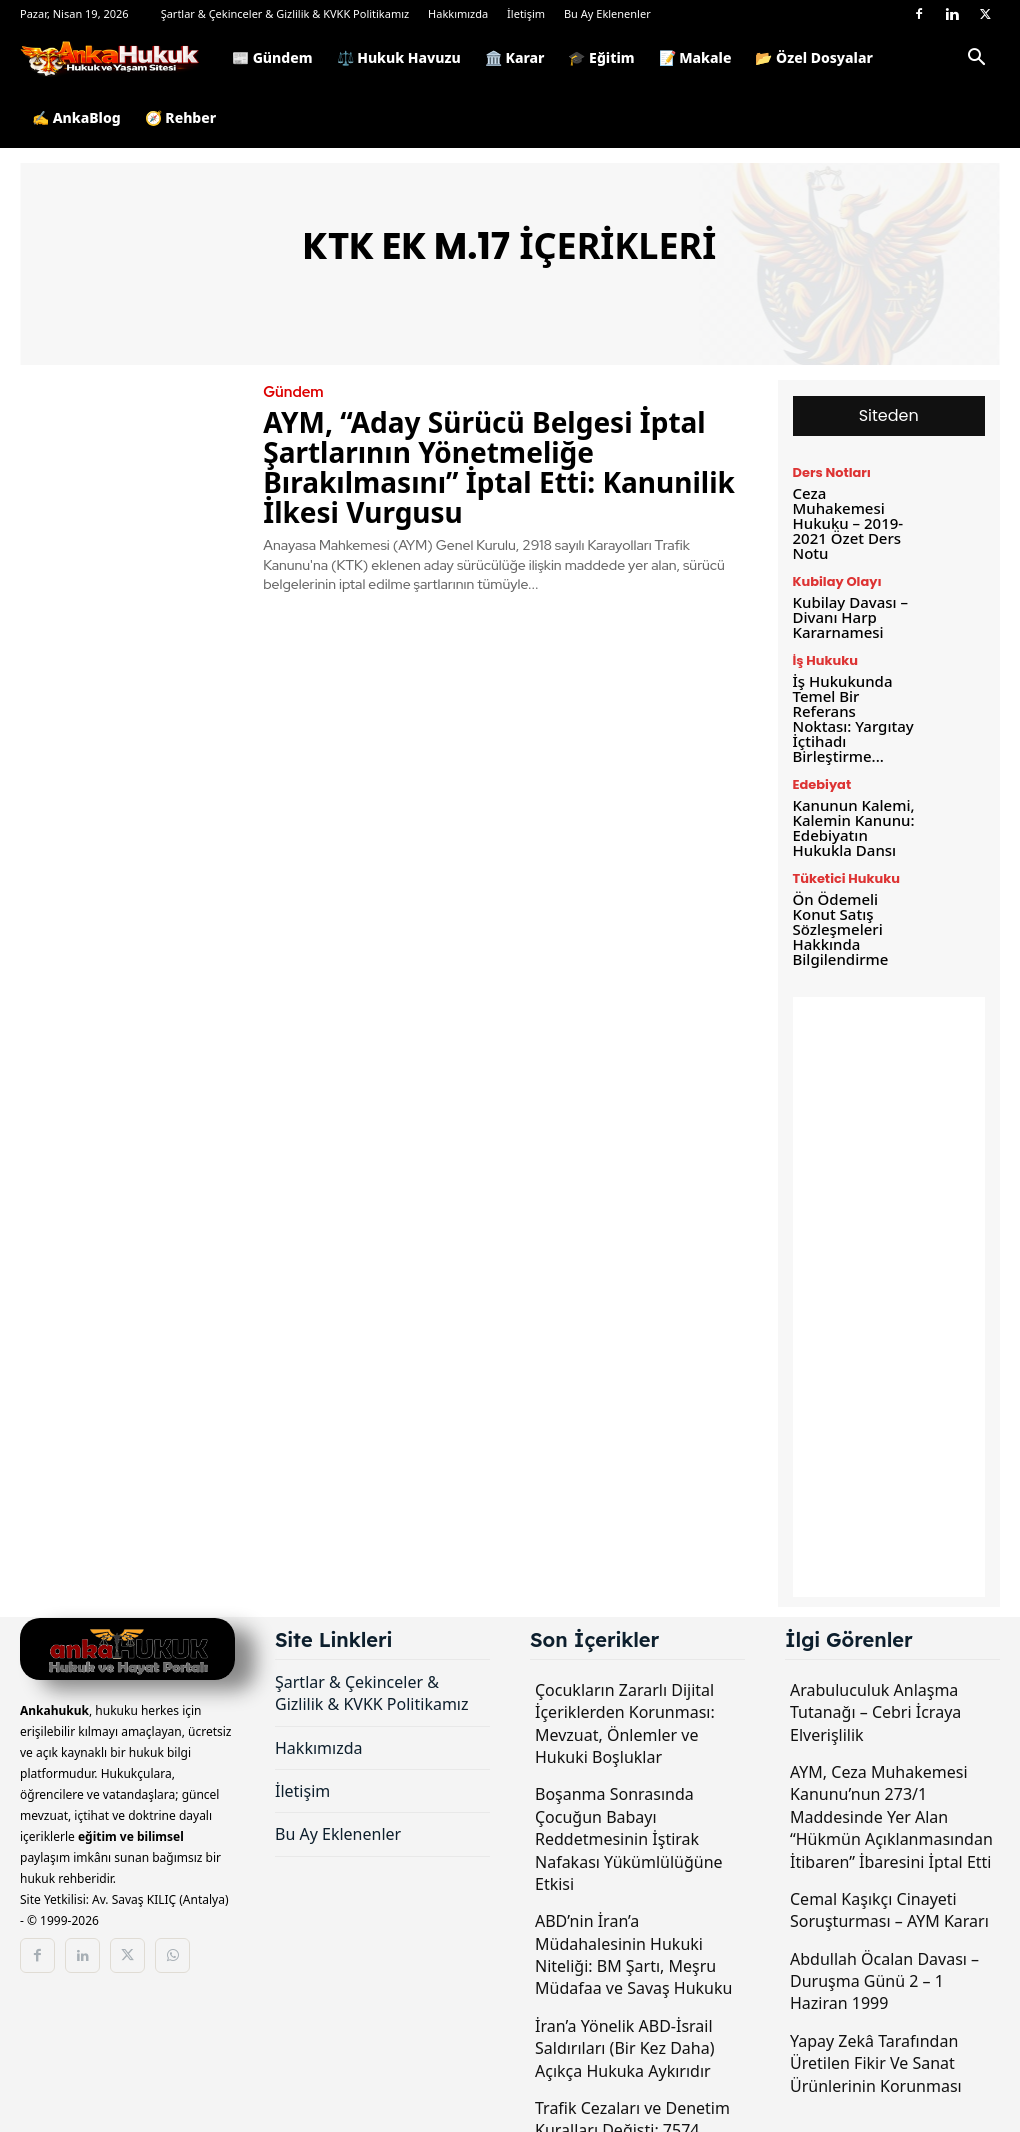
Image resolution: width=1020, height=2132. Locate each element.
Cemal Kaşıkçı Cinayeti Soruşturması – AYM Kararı (889, 1854)
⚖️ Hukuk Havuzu (399, 57)
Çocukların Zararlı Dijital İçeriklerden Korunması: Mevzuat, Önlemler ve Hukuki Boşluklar (625, 1667)
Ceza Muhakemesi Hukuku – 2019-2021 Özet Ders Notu (853, 512)
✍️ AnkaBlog (76, 117)
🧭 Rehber (181, 117)
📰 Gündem (272, 57)
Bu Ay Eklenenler (607, 13)
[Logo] (120, 58)
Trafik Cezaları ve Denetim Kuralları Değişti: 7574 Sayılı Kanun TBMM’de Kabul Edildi (632, 2085)
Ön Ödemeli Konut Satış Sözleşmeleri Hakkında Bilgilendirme (837, 875)
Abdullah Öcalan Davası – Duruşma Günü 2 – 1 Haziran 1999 (884, 1925)
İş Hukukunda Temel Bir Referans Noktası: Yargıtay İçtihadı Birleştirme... (852, 683)
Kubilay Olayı (834, 562)
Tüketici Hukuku (843, 829)
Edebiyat (820, 740)
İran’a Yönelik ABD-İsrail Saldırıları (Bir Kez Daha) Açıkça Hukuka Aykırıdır (624, 1992)
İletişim (526, 13)
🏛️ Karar (515, 57)
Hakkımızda (458, 13)
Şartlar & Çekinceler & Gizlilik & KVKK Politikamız (285, 13)
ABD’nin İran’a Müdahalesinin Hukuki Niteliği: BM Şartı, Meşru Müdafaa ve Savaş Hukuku (633, 1899)
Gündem (291, 392)
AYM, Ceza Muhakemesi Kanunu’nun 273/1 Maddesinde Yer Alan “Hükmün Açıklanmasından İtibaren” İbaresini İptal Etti (891, 1761)
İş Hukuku (823, 637)
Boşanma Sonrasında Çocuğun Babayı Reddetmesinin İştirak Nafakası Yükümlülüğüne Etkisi (629, 1784)
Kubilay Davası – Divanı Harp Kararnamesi (847, 594)
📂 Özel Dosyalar (813, 57)
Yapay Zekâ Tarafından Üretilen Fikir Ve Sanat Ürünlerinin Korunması (876, 2007)
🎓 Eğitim (601, 57)
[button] (976, 60)
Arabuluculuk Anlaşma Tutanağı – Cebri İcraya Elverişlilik (875, 1656)
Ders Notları (829, 473)
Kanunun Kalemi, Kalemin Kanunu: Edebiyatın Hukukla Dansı (850, 779)
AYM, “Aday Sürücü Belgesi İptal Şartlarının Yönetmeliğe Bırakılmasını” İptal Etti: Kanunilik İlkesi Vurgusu (499, 466)
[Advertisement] (889, 1241)
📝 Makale (695, 57)
